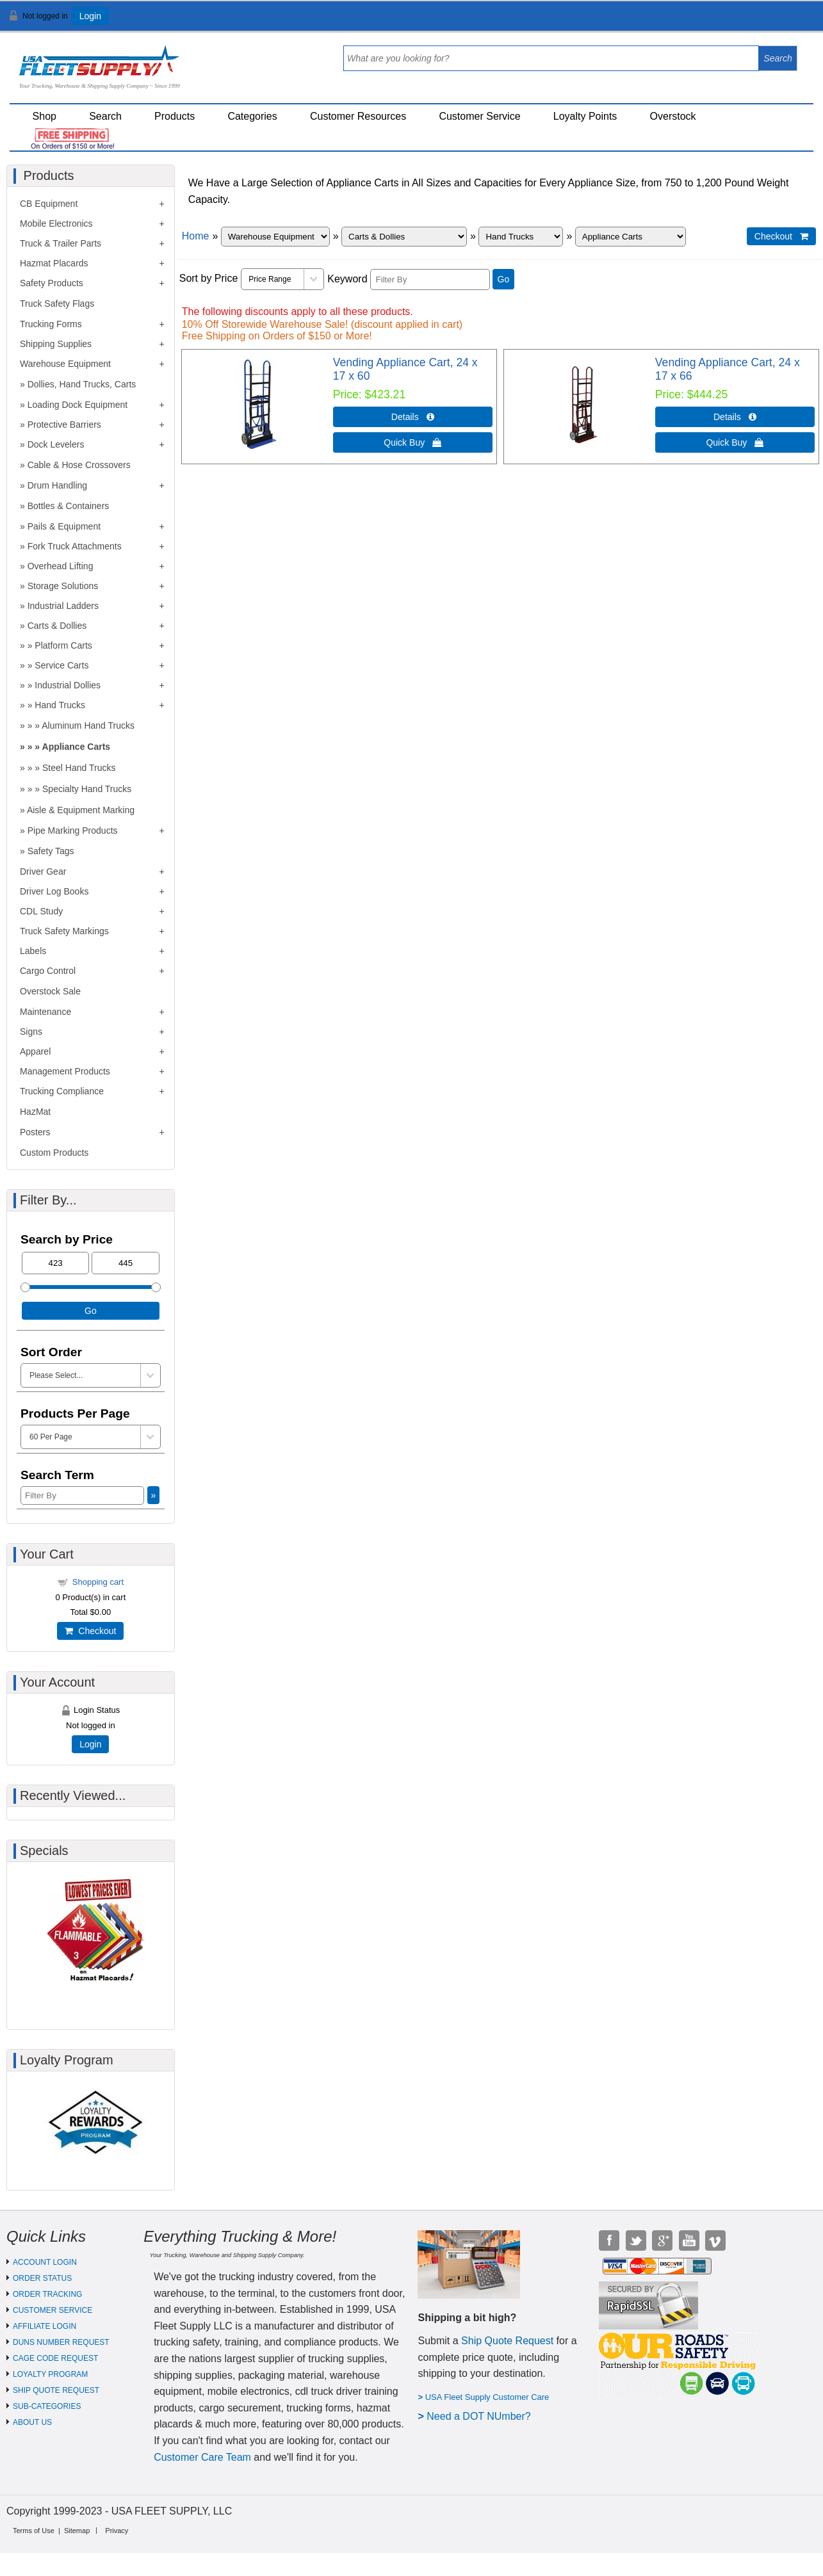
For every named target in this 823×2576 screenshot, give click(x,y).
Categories (252, 116)
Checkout (90, 1630)
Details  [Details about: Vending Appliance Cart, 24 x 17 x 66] (734, 416)
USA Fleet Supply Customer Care (487, 2397)
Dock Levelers (56, 444)
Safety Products (51, 283)
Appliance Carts (76, 746)
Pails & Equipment (64, 526)
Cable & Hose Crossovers (79, 465)
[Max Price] (125, 1263)
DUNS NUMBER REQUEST (61, 2342)
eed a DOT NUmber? (482, 2416)
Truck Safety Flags (57, 303)
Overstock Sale (50, 991)
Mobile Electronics (56, 223)
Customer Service (479, 116)
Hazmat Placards (54, 263)
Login (90, 16)
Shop (44, 116)
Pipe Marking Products (73, 830)
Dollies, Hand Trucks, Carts (82, 384)
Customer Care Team (202, 2457)
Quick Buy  (412, 442)
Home (195, 236)
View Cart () (773, 21)
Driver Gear (43, 871)
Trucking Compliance (62, 1091)
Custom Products (54, 1152)
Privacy (116, 2530)
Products (174, 116)
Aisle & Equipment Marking (80, 810)
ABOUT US (32, 2422)
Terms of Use (33, 2530)
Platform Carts (63, 645)
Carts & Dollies (57, 625)
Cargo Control (48, 971)
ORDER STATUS (42, 2278)
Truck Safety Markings (64, 931)
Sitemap (77, 2530)
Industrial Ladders (63, 606)
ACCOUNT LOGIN (45, 2262)
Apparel (35, 1051)
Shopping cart (98, 1582)
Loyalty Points (585, 116)
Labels (33, 951)
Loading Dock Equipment (77, 405)
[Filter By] (430, 279)
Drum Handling (57, 485)
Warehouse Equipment (65, 364)
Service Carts (61, 665)
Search (105, 116)
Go (504, 279)
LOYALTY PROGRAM (50, 2374)
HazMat (35, 1111)
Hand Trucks (60, 705)
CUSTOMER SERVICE (52, 2310)
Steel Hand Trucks (78, 768)
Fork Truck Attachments (75, 546)
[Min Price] (55, 1263)
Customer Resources (358, 116)
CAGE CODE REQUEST (55, 2358)
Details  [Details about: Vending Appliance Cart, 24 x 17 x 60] (412, 416)
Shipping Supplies (56, 344)
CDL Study (41, 911)
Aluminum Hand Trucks (88, 725)
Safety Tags (51, 851)
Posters (35, 1132)
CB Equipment (48, 203)
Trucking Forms (51, 324)
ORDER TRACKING (47, 2294)
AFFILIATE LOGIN (44, 2326)
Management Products (65, 1071)
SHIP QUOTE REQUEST (56, 2390)
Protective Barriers (64, 424)
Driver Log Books (54, 891)
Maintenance (45, 1012)
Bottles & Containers (69, 506)
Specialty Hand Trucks (86, 789)
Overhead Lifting (61, 566)
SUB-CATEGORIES (47, 2406)
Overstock (673, 116)
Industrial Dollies (68, 685)
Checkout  (781, 236)
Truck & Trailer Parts (60, 243)
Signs (31, 1031)
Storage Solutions (63, 586)
